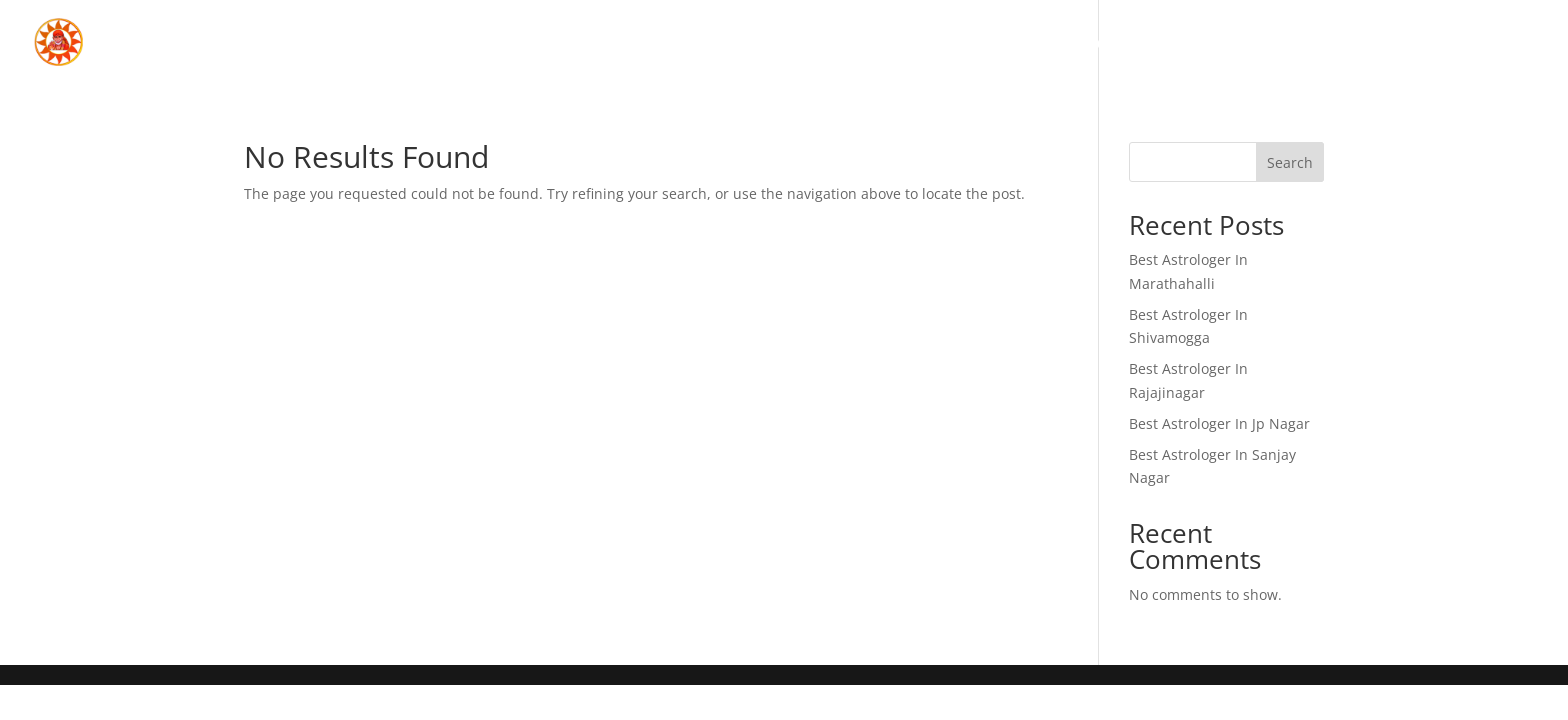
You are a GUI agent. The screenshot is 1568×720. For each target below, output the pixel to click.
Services (1327, 45)
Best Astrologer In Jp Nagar (1219, 423)
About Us (1207, 45)
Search (1290, 162)
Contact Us (1476, 45)
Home (1101, 45)
